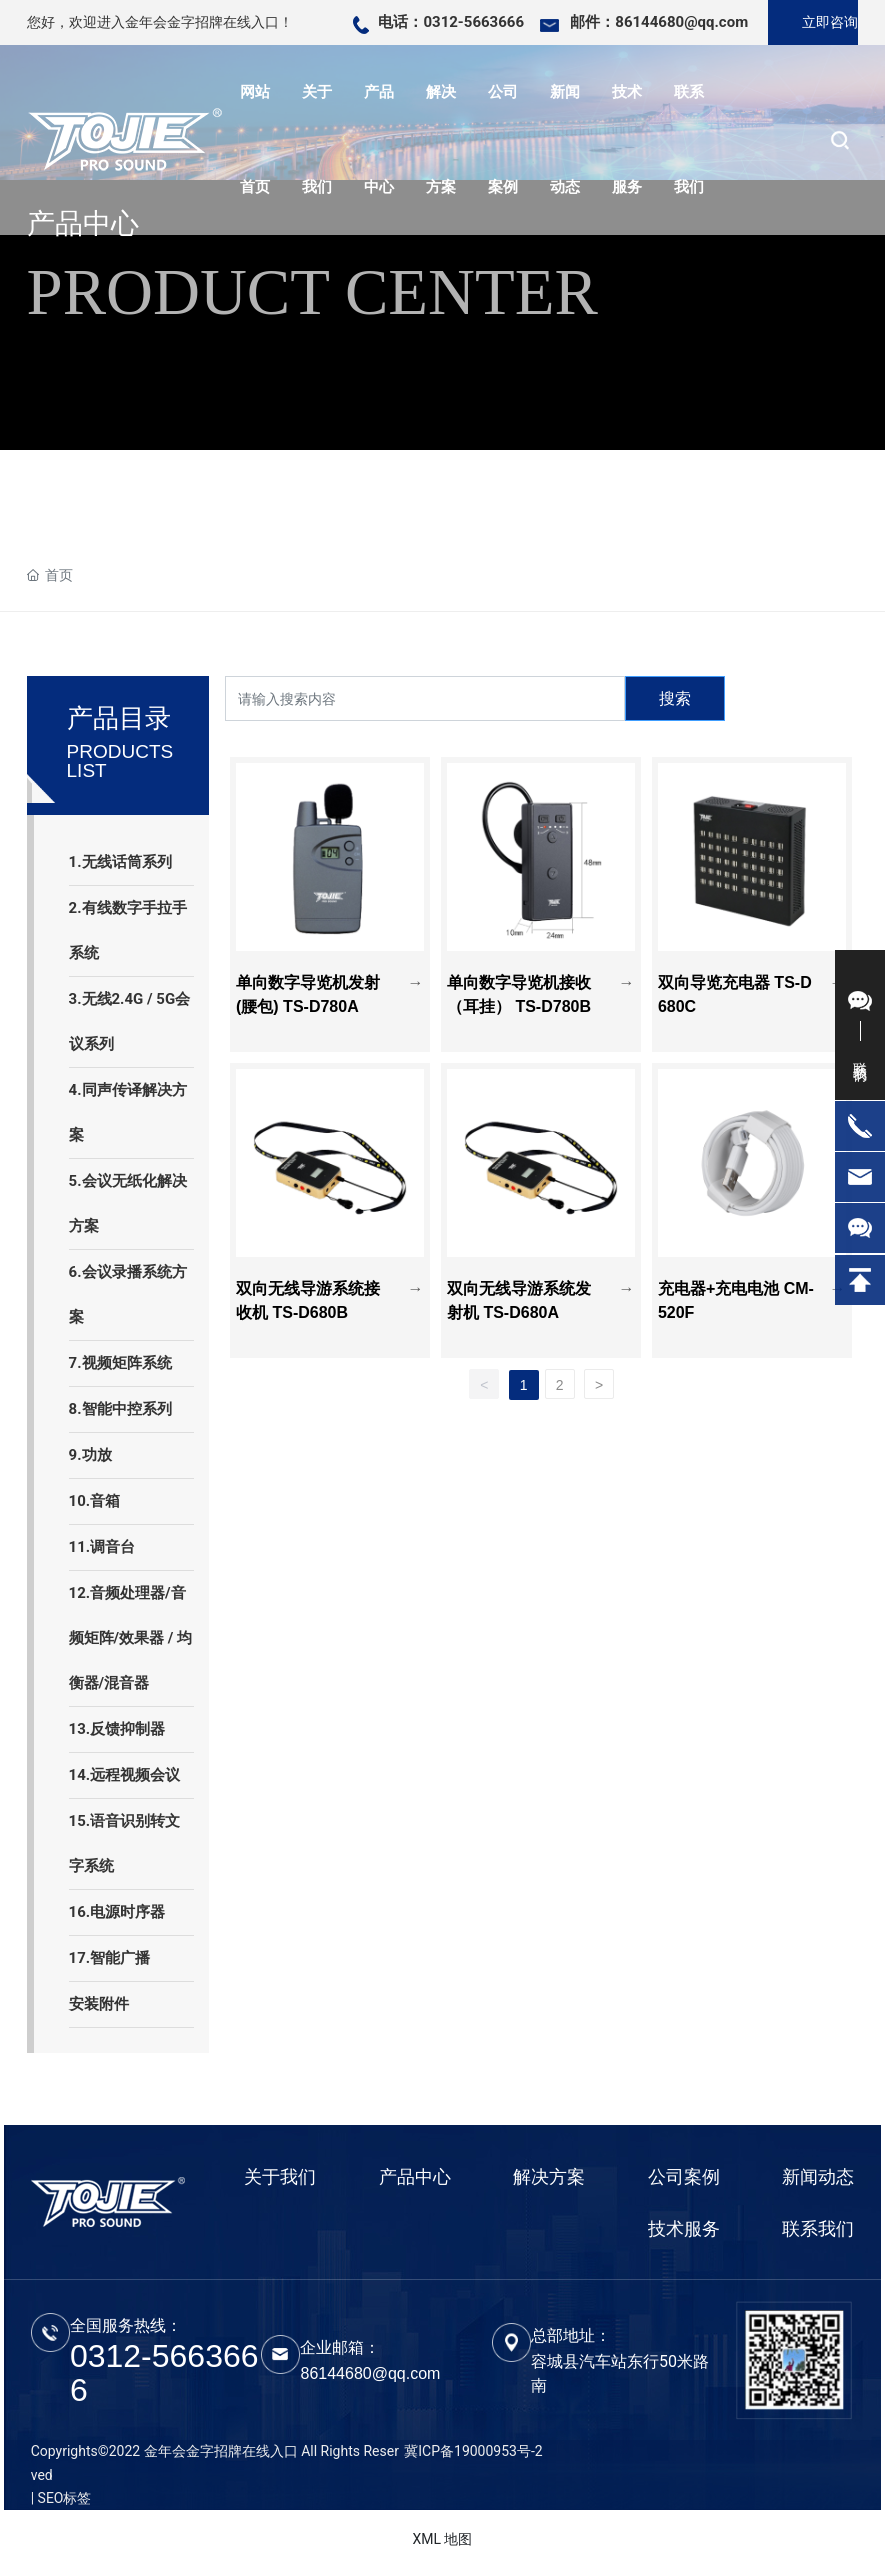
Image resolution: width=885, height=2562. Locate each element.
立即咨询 (830, 22)
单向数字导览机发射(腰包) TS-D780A (303, 978)
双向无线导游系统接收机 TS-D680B (307, 1284)
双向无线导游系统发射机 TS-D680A (518, 1284)
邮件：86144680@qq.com (659, 22)
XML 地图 (442, 2539)
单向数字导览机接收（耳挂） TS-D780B (516, 978)
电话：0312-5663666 (451, 22)
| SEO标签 (61, 2498)
